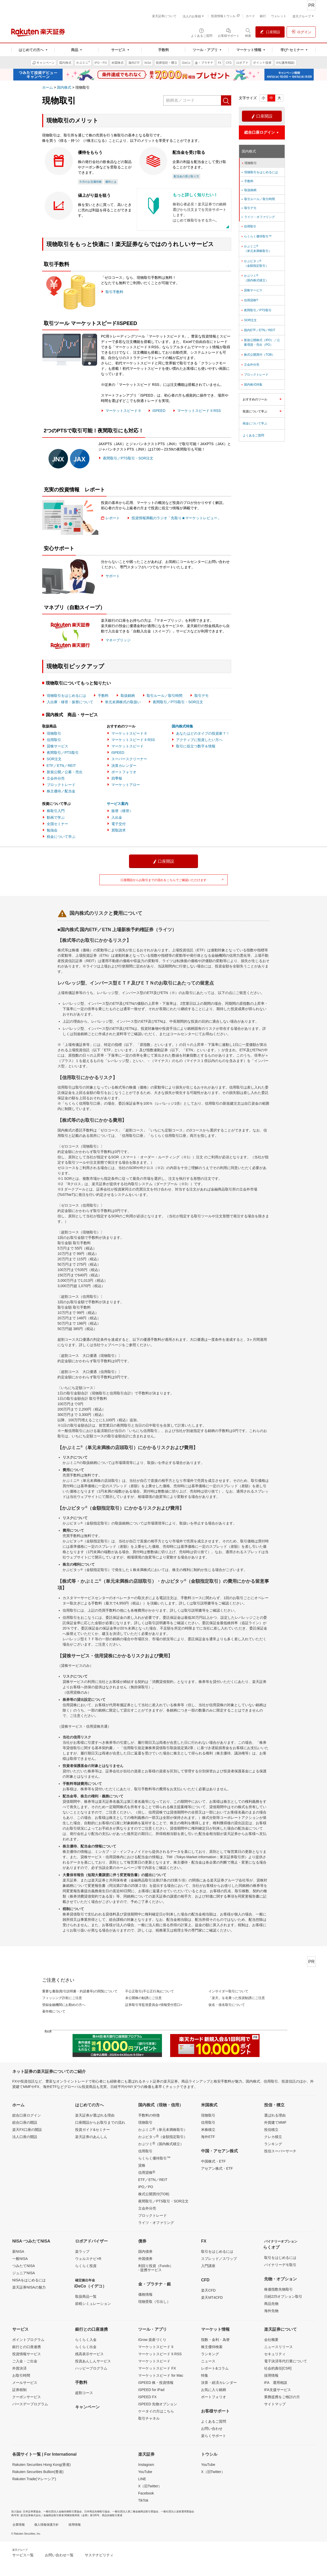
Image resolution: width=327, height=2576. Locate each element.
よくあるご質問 (253, 435)
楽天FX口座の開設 (27, 2130)
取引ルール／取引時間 (164, 696)
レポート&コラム (214, 2368)
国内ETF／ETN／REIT (258, 330)
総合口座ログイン (26, 2115)
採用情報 (271, 2375)
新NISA (18, 2251)
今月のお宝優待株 (90, 181)
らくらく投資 (86, 2266)
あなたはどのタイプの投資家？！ (203, 733)
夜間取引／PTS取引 (63, 752)
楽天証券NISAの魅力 (29, 2287)
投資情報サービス (26, 2354)
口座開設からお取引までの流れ (100, 2122)
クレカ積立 (273, 2137)
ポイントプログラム (28, 2340)
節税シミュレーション (93, 2304)
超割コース (84, 2393)
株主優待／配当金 (61, 791)
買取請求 (118, 830)
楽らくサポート (213, 2436)
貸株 (141, 2165)
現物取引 (54, 733)
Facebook (146, 2493)
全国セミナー (57, 824)
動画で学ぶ (56, 817)
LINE (142, 2479)
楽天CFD (208, 2290)
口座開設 (262, 116)
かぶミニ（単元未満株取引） (256, 249)
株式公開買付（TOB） (258, 354)
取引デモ (201, 696)
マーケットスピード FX (157, 2368)
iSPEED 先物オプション (157, 2404)
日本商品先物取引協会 (97, 2511)
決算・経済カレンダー (219, 2383)
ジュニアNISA (23, 2273)
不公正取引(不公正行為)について (149, 1991)
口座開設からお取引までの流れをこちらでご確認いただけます (172, 879)
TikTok (143, 2500)
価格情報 (145, 2294)
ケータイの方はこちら (156, 2411)
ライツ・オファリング (258, 217)
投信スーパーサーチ (280, 2151)
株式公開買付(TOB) (153, 2194)
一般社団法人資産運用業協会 (177, 2511)
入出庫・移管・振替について (70, 702)
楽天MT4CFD (212, 2297)
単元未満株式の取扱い (123, 702)
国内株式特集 (182, 726)
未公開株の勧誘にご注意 (143, 1998)
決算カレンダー (123, 766)
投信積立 (271, 2130)
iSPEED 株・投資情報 (155, 2383)
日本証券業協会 (32, 2511)
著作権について (53, 2011)
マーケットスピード (127, 746)
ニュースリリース (278, 2347)
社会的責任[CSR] (277, 2368)
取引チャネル (149, 2418)
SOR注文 (54, 759)
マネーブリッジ (118, 640)
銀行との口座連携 (26, 2347)
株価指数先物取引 (278, 2289)
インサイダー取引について (228, 1991)
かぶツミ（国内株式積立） (254, 278)
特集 (204, 2375)
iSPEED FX (147, 2397)
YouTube (145, 2472)
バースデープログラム (30, 2404)
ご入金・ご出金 (24, 2361)
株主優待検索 (212, 2347)
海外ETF (208, 2137)
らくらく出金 (86, 2347)
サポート (113, 576)
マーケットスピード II (123, 411)
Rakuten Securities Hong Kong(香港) (41, 2465)
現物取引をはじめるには (66, 696)
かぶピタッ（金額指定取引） (254, 263)
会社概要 (271, 2340)
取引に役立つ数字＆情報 (195, 746)
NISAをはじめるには (29, 2280)
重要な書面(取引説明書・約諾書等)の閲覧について (80, 1991)
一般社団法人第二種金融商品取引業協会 (135, 2511)
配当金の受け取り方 (186, 176)
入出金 (116, 817)
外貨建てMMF (275, 2122)
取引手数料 (114, 292)
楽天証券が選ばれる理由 (94, 2115)
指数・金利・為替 (215, 2340)
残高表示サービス (89, 2354)
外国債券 (145, 2259)
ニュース (208, 2361)
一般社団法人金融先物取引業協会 (62, 2511)
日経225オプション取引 (283, 2296)
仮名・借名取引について (226, 2005)
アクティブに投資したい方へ (199, 740)
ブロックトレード (61, 785)
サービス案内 (117, 804)
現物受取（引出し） (154, 2302)
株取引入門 (56, 811)
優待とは (110, 181)
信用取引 (54, 740)
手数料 (103, 696)
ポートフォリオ (123, 772)
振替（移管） (122, 811)
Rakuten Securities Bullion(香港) (38, 2472)
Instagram (146, 2465)
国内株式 (64, 87)
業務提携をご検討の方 (282, 2397)
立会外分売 (56, 778)
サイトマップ (275, 2404)
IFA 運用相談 (275, 2383)
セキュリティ (275, 2354)
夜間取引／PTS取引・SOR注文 (128, 458)
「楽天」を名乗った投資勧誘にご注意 (236, 1998)
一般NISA (20, 2259)
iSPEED (159, 411)
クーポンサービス (26, 2397)
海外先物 (271, 2311)
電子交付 (118, 824)
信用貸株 (249, 300)
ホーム (47, 87)
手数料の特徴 (149, 2115)
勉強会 (52, 830)
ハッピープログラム (91, 2368)
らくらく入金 (86, 2340)
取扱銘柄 (128, 696)
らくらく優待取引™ (256, 236)
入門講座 (208, 2266)
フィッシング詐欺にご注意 (62, 1998)
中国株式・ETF (213, 2161)
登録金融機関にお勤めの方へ (63, 2005)
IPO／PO (145, 2187)
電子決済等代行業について (285, 2361)
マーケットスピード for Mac (160, 2375)
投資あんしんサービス (93, 2361)
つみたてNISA (23, 2266)
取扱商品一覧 (86, 2296)
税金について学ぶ (61, 837)
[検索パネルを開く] (248, 32)
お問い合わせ (212, 2429)
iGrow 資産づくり (152, 2340)
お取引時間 (21, 2375)
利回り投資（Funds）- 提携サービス (155, 2268)
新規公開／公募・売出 (65, 772)
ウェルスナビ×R (88, 2259)
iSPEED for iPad (151, 2390)
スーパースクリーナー (129, 759)
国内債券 (145, 2251)
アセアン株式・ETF (217, 2168)
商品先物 (271, 2304)
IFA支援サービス (277, 2390)
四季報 (116, 778)
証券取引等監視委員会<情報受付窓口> (153, 2005)
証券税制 (19, 2390)
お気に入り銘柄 (213, 2390)
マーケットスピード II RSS (199, 411)
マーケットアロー (125, 785)
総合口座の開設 (24, 2122)
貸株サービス (57, 746)
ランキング (273, 2144)
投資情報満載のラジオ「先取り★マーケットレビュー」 (176, 518)
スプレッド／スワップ (219, 2259)
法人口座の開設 (24, 2137)
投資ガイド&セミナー (92, 2130)
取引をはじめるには (217, 2251)
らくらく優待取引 (154, 2158)
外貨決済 (19, 2368)
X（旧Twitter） (150, 2486)
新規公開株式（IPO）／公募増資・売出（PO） (260, 342)
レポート (113, 518)
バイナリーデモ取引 (280, 2265)
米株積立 (208, 2130)
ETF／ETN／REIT (61, 766)
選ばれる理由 (275, 2115)
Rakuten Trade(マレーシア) (34, 2479)
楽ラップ (82, 2251)
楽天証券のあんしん (91, 2137)
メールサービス (24, 2383)
